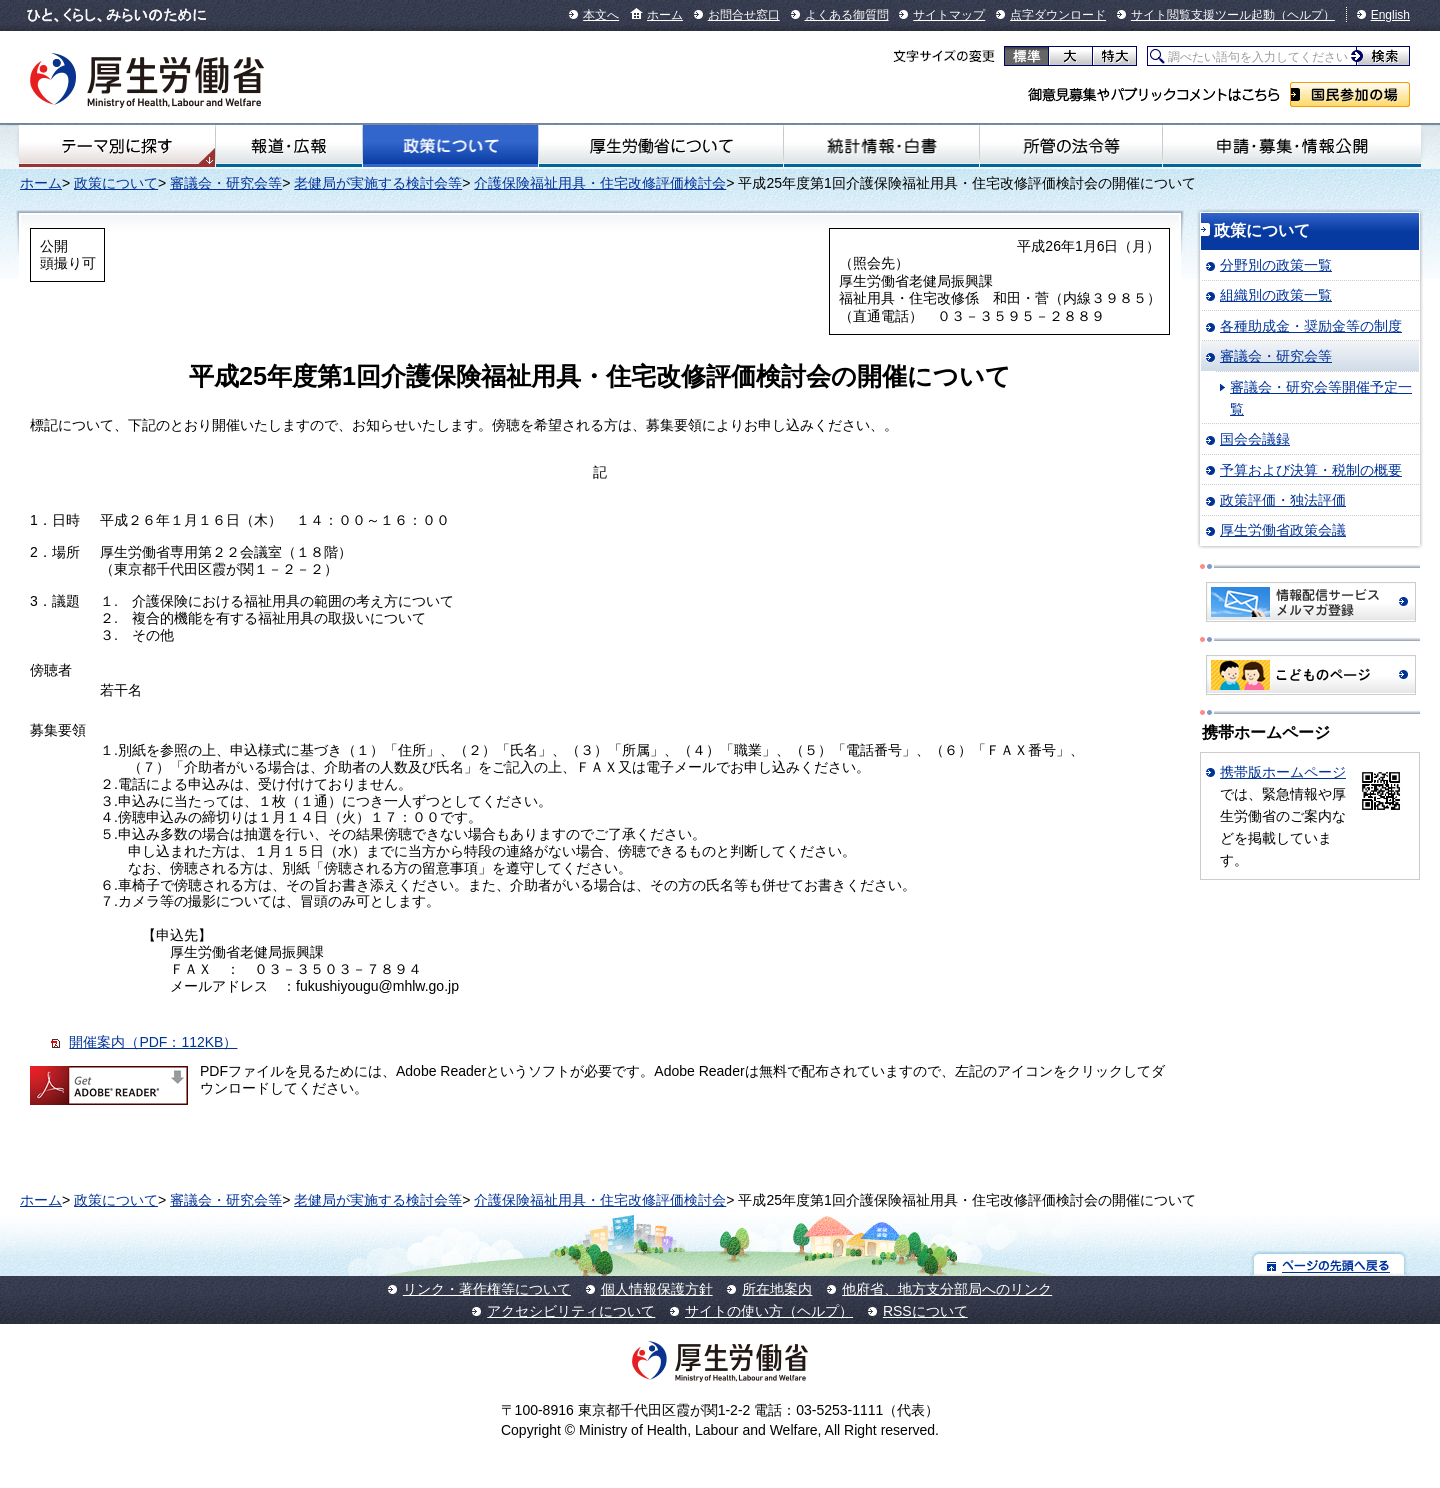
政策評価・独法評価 (1283, 500)
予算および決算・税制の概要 (1311, 470)
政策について (450, 146)
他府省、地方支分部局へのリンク (947, 1289)
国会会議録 (1255, 439)
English (1390, 15)
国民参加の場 (1350, 94)
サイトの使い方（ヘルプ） (769, 1311)
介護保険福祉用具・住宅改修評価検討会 (600, 183)
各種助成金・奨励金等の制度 (1311, 326)
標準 (1026, 56)
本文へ (601, 15)
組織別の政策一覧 (1276, 295)
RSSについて (925, 1311)
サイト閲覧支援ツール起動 (1203, 15)
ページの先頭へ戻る (1329, 1264)
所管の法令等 (1070, 146)
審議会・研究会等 (226, 183)
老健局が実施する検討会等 (378, 183)
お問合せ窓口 (744, 15)
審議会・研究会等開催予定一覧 (1321, 398)
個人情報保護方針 (657, 1289)
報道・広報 (289, 146)
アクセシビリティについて (571, 1311)
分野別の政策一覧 (1276, 265)
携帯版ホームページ (1283, 772)
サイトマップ (949, 15)
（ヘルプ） (1305, 15)
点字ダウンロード (1058, 15)
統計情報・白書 (881, 146)
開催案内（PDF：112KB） (153, 1042)
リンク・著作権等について (487, 1289)
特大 (1114, 56)
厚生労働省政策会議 (1283, 530)
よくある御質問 (847, 15)
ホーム (665, 15)
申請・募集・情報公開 (1292, 146)
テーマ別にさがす (117, 146)
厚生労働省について (661, 146)
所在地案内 (777, 1289)
